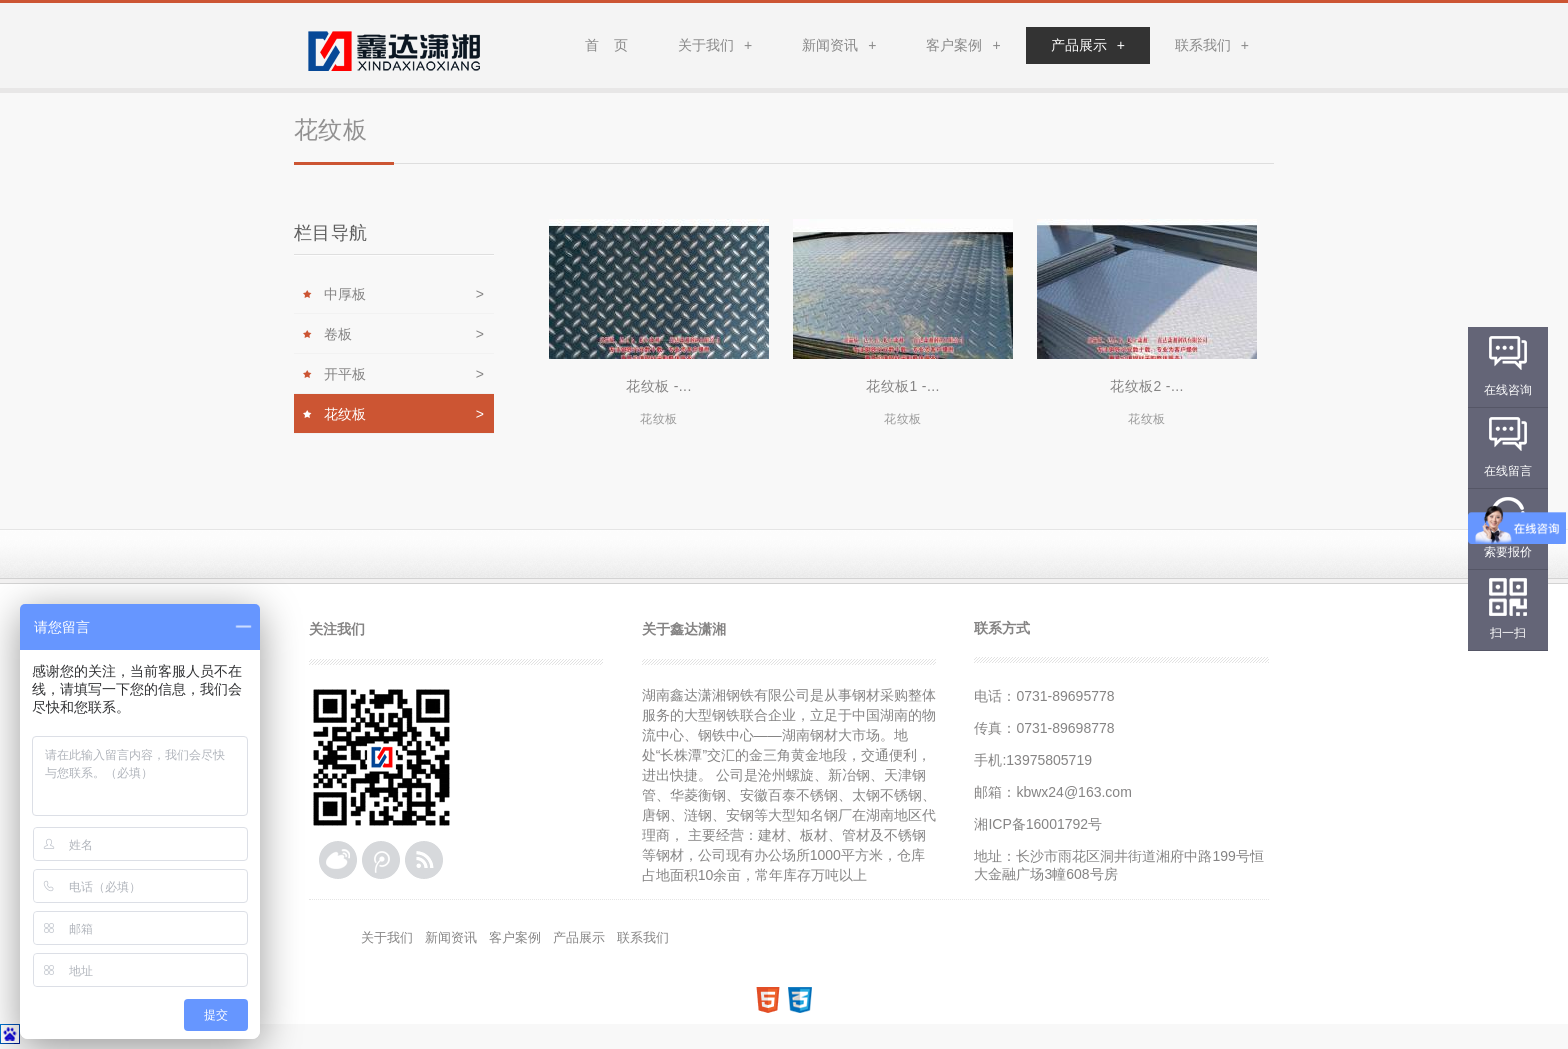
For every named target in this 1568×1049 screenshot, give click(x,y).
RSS (424, 860)
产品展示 (1088, 45)
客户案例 (963, 45)
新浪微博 (338, 860)
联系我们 (1212, 45)
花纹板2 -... (1147, 386)
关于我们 (715, 45)
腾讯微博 (381, 860)
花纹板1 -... (903, 386)
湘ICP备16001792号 (1038, 824)
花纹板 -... (658, 386)
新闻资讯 (839, 45)
